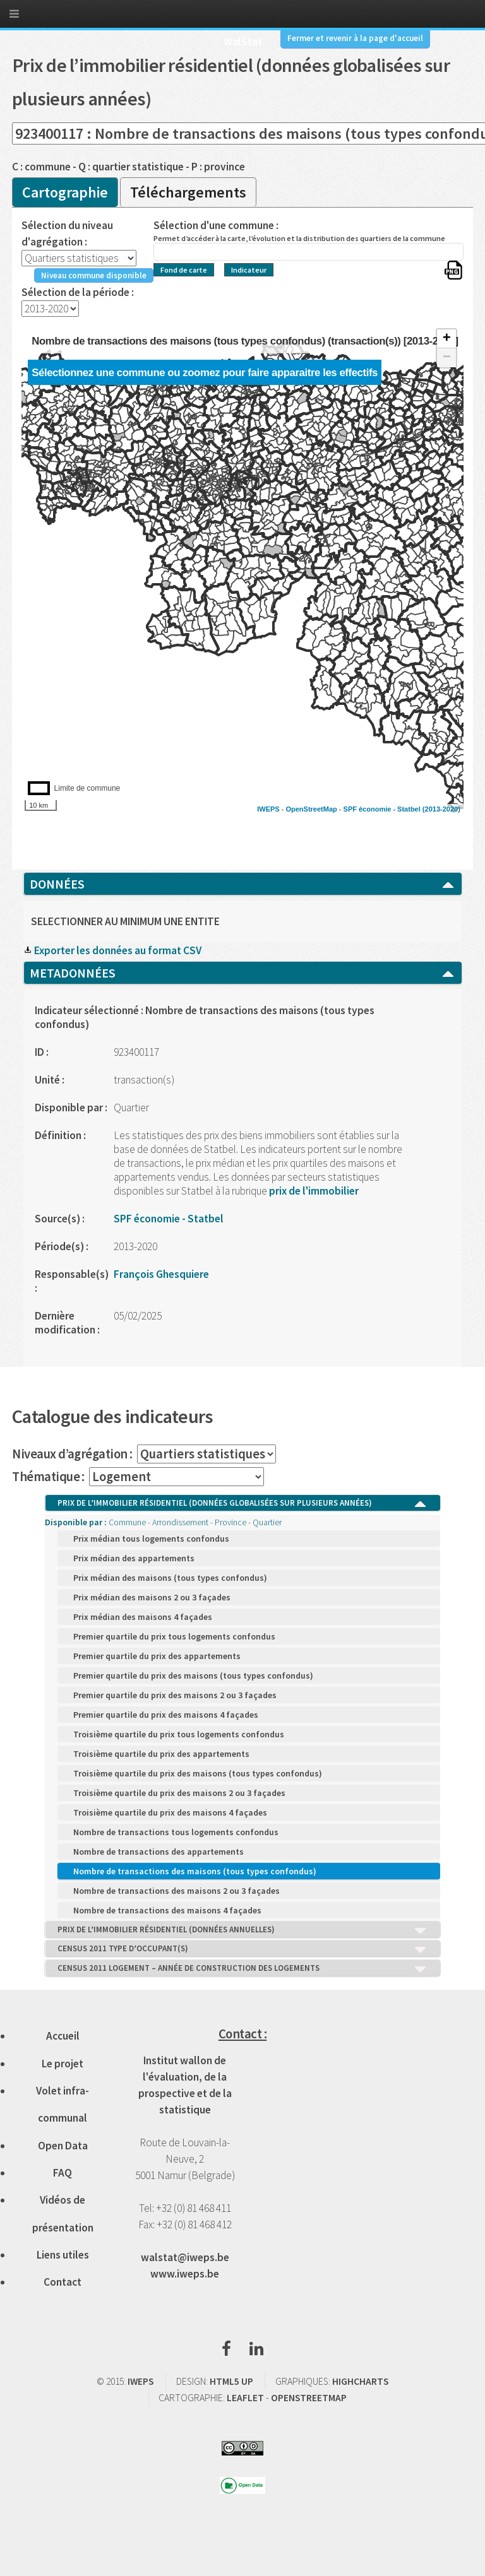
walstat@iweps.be (185, 2257)
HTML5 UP (231, 2381)
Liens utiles (63, 2255)
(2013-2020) (441, 809)
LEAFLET (245, 2398)
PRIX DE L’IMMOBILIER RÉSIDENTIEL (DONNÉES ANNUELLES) (242, 1930)
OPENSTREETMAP (309, 2398)
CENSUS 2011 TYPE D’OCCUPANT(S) (242, 1949)
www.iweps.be (184, 2274)
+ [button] (447, 338)
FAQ (62, 2173)
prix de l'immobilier (313, 1191)
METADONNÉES (242, 973)
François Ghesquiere (161, 1274)
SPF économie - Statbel (382, 809)
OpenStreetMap (311, 809)
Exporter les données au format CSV (112, 950)
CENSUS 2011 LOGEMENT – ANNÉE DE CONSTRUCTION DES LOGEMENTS (242, 1969)
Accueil (63, 2036)
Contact (62, 2282)
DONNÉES (242, 884)
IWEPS (268, 809)
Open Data (63, 2146)
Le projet (62, 2064)
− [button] (447, 357)
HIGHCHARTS (360, 2381)
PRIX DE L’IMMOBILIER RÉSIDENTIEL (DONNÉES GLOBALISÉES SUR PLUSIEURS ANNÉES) (242, 1504)
